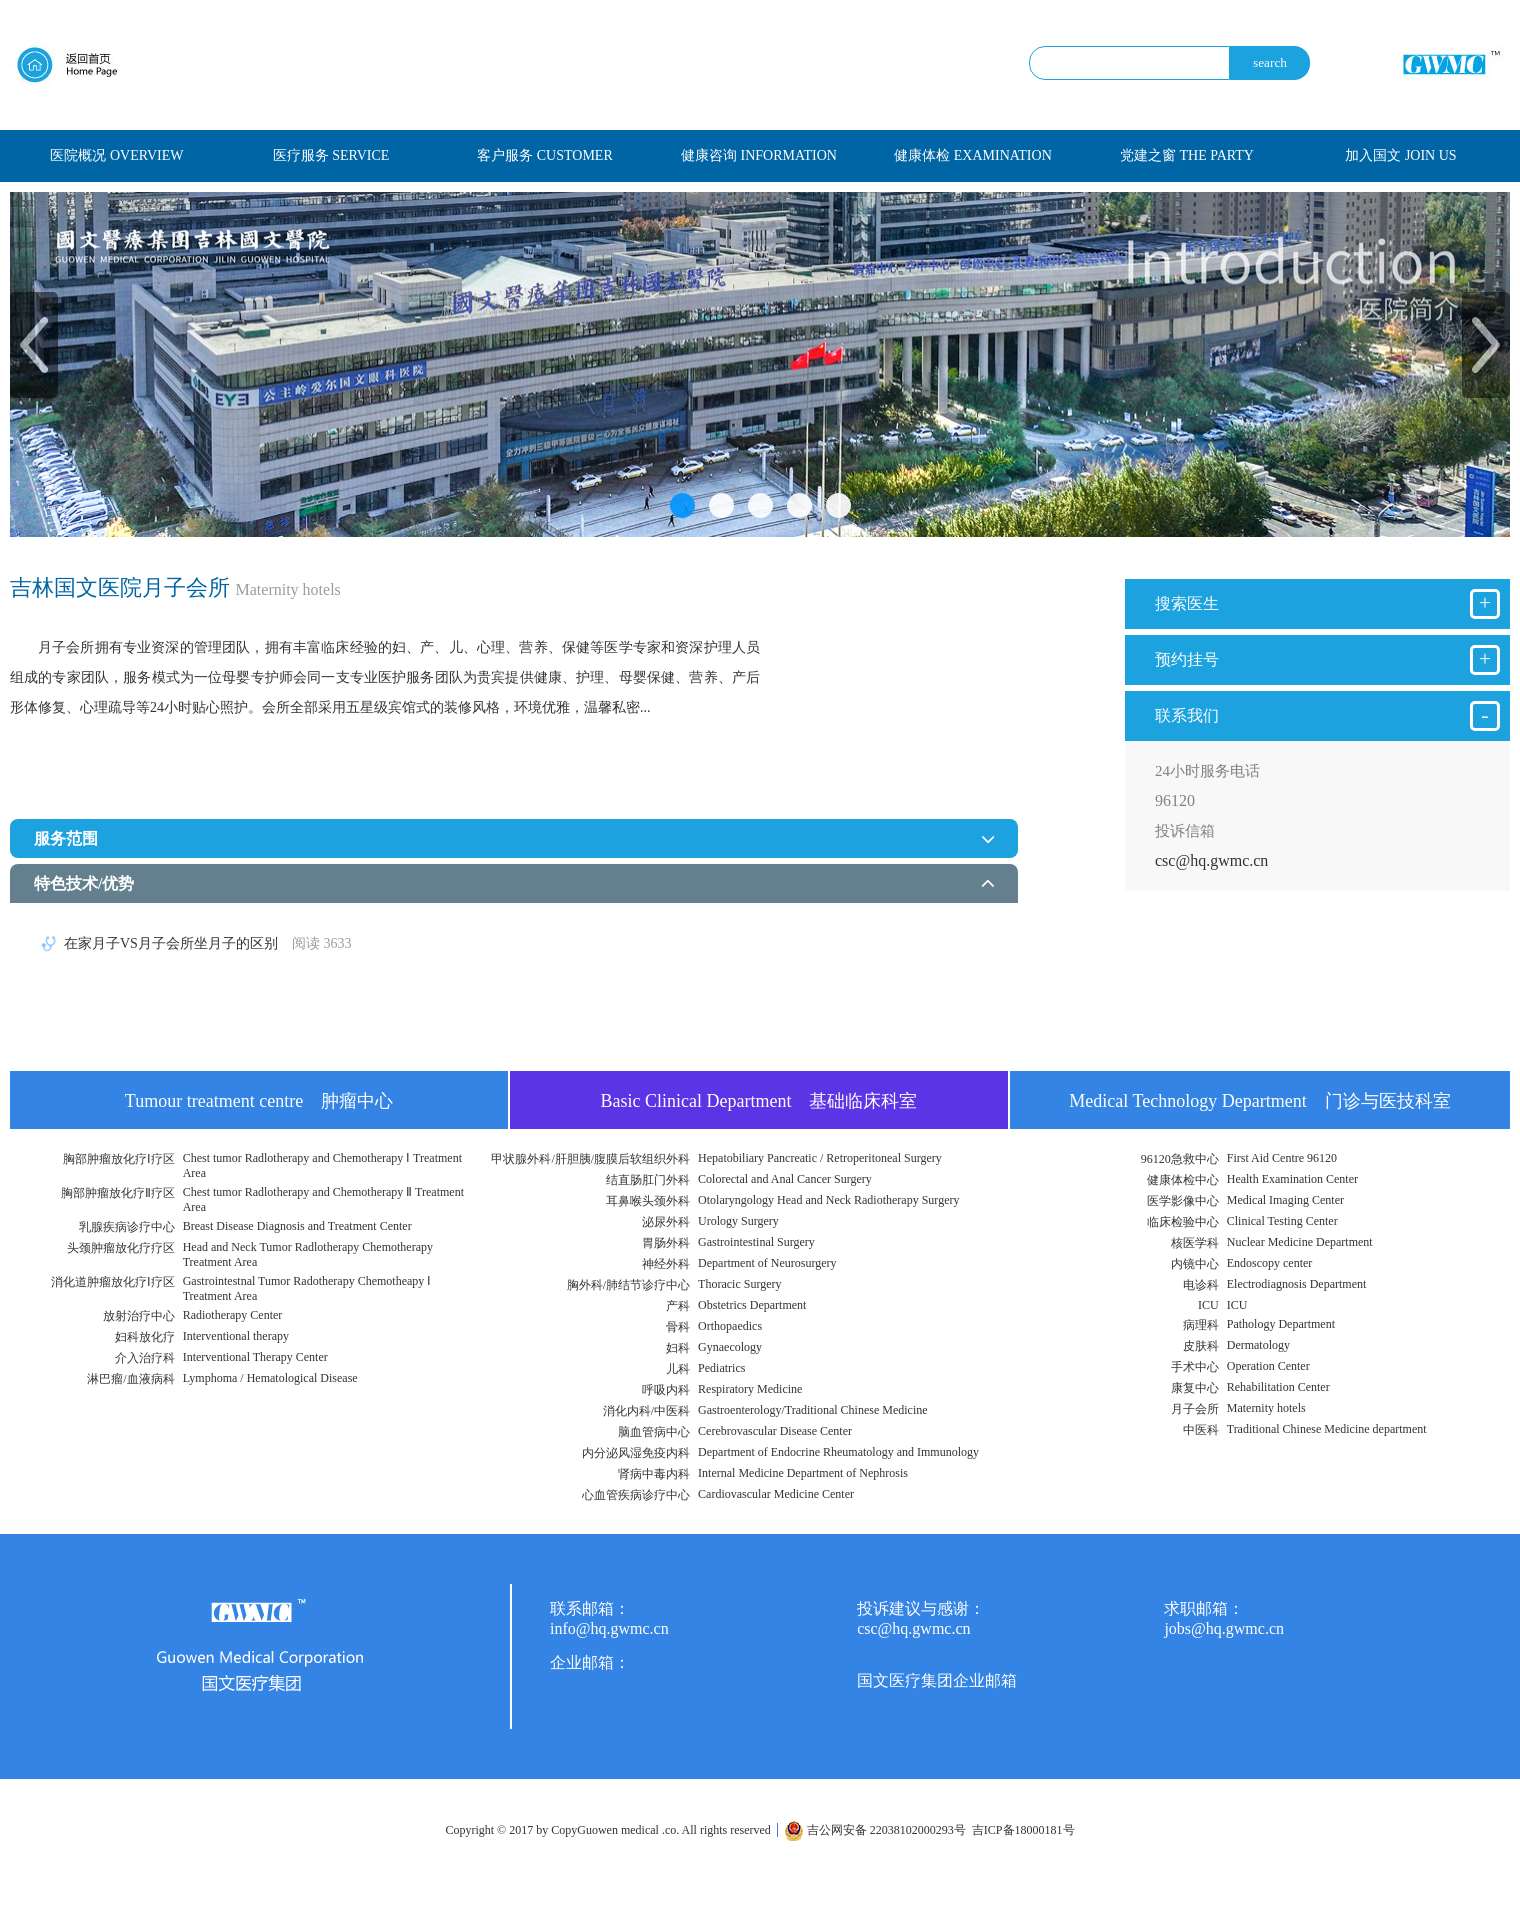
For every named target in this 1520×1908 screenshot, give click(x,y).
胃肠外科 (666, 1243)
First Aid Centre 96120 (1282, 1158)
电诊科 (1201, 1285)
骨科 (678, 1327)
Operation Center (1268, 1366)
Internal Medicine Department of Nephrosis (803, 1473)
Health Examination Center (1292, 1179)
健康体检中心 (1183, 1180)
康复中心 (1195, 1388)
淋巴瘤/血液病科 (130, 1379)
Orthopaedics (730, 1326)
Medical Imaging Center (1285, 1200)
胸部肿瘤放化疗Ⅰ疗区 (119, 1159)
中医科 (1201, 1430)
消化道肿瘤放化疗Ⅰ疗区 (113, 1282)
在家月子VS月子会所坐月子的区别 (207, 943)
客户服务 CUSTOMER (544, 155)
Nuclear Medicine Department (1300, 1242)
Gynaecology (730, 1347)
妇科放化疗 (145, 1337)
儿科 (678, 1369)
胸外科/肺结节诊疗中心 (628, 1285)
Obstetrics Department (752, 1305)
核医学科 (1195, 1243)
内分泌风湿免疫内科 (636, 1453)
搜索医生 (1327, 604)
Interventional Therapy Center (255, 1357)
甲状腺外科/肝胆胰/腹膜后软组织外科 (590, 1159)
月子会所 (1195, 1409)
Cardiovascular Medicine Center (776, 1494)
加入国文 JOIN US (1400, 155)
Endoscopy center (1270, 1263)
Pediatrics (721, 1368)
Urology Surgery (738, 1221)
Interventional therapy (236, 1336)
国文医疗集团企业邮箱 (937, 1680)
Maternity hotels (1266, 1408)
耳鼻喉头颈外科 (648, 1201)
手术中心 (1195, 1367)
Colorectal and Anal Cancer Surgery (785, 1179)
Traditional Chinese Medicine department (1327, 1429)
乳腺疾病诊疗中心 (127, 1227)
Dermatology (1258, 1345)
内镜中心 (1195, 1264)
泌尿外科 (666, 1222)
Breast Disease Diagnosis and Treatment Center (297, 1226)
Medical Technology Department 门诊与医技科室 (1259, 1101)
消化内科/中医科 (646, 1411)
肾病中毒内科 (654, 1474)
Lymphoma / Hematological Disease (270, 1378)
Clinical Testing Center (1282, 1221)
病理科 (1201, 1325)
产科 (678, 1306)
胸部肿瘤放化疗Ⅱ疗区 (118, 1193)
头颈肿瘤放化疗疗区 (121, 1248)
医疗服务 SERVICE (331, 155)
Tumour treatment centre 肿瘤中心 (259, 1101)
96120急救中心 (1180, 1159)
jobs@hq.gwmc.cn (1224, 1628)
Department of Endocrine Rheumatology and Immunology (838, 1452)
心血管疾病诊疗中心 (636, 1495)
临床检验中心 (1183, 1222)
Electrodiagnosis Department (1297, 1284)
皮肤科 (1201, 1346)
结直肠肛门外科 (648, 1180)
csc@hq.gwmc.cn (1211, 860)
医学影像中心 (1183, 1201)
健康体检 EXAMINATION (973, 155)
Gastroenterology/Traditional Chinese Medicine (813, 1410)
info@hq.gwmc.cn (609, 1628)
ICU (1208, 1305)
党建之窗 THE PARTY (1187, 155)
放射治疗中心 (139, 1316)
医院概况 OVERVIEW (116, 155)
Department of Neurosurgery (767, 1263)
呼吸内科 (666, 1390)
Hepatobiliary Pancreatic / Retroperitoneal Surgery (820, 1158)
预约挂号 (1327, 660)
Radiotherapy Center (233, 1315)
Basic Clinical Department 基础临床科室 (759, 1101)
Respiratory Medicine (750, 1389)
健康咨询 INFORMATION (759, 155)
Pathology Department (1281, 1324)
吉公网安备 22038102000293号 (875, 1830)
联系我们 (1327, 716)
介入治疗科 (145, 1358)
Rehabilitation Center (1278, 1387)
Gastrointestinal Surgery (756, 1242)
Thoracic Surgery (739, 1284)
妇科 (678, 1348)
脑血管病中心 (654, 1432)
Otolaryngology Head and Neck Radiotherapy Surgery (828, 1200)
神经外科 (666, 1264)
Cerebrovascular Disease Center (775, 1431)
